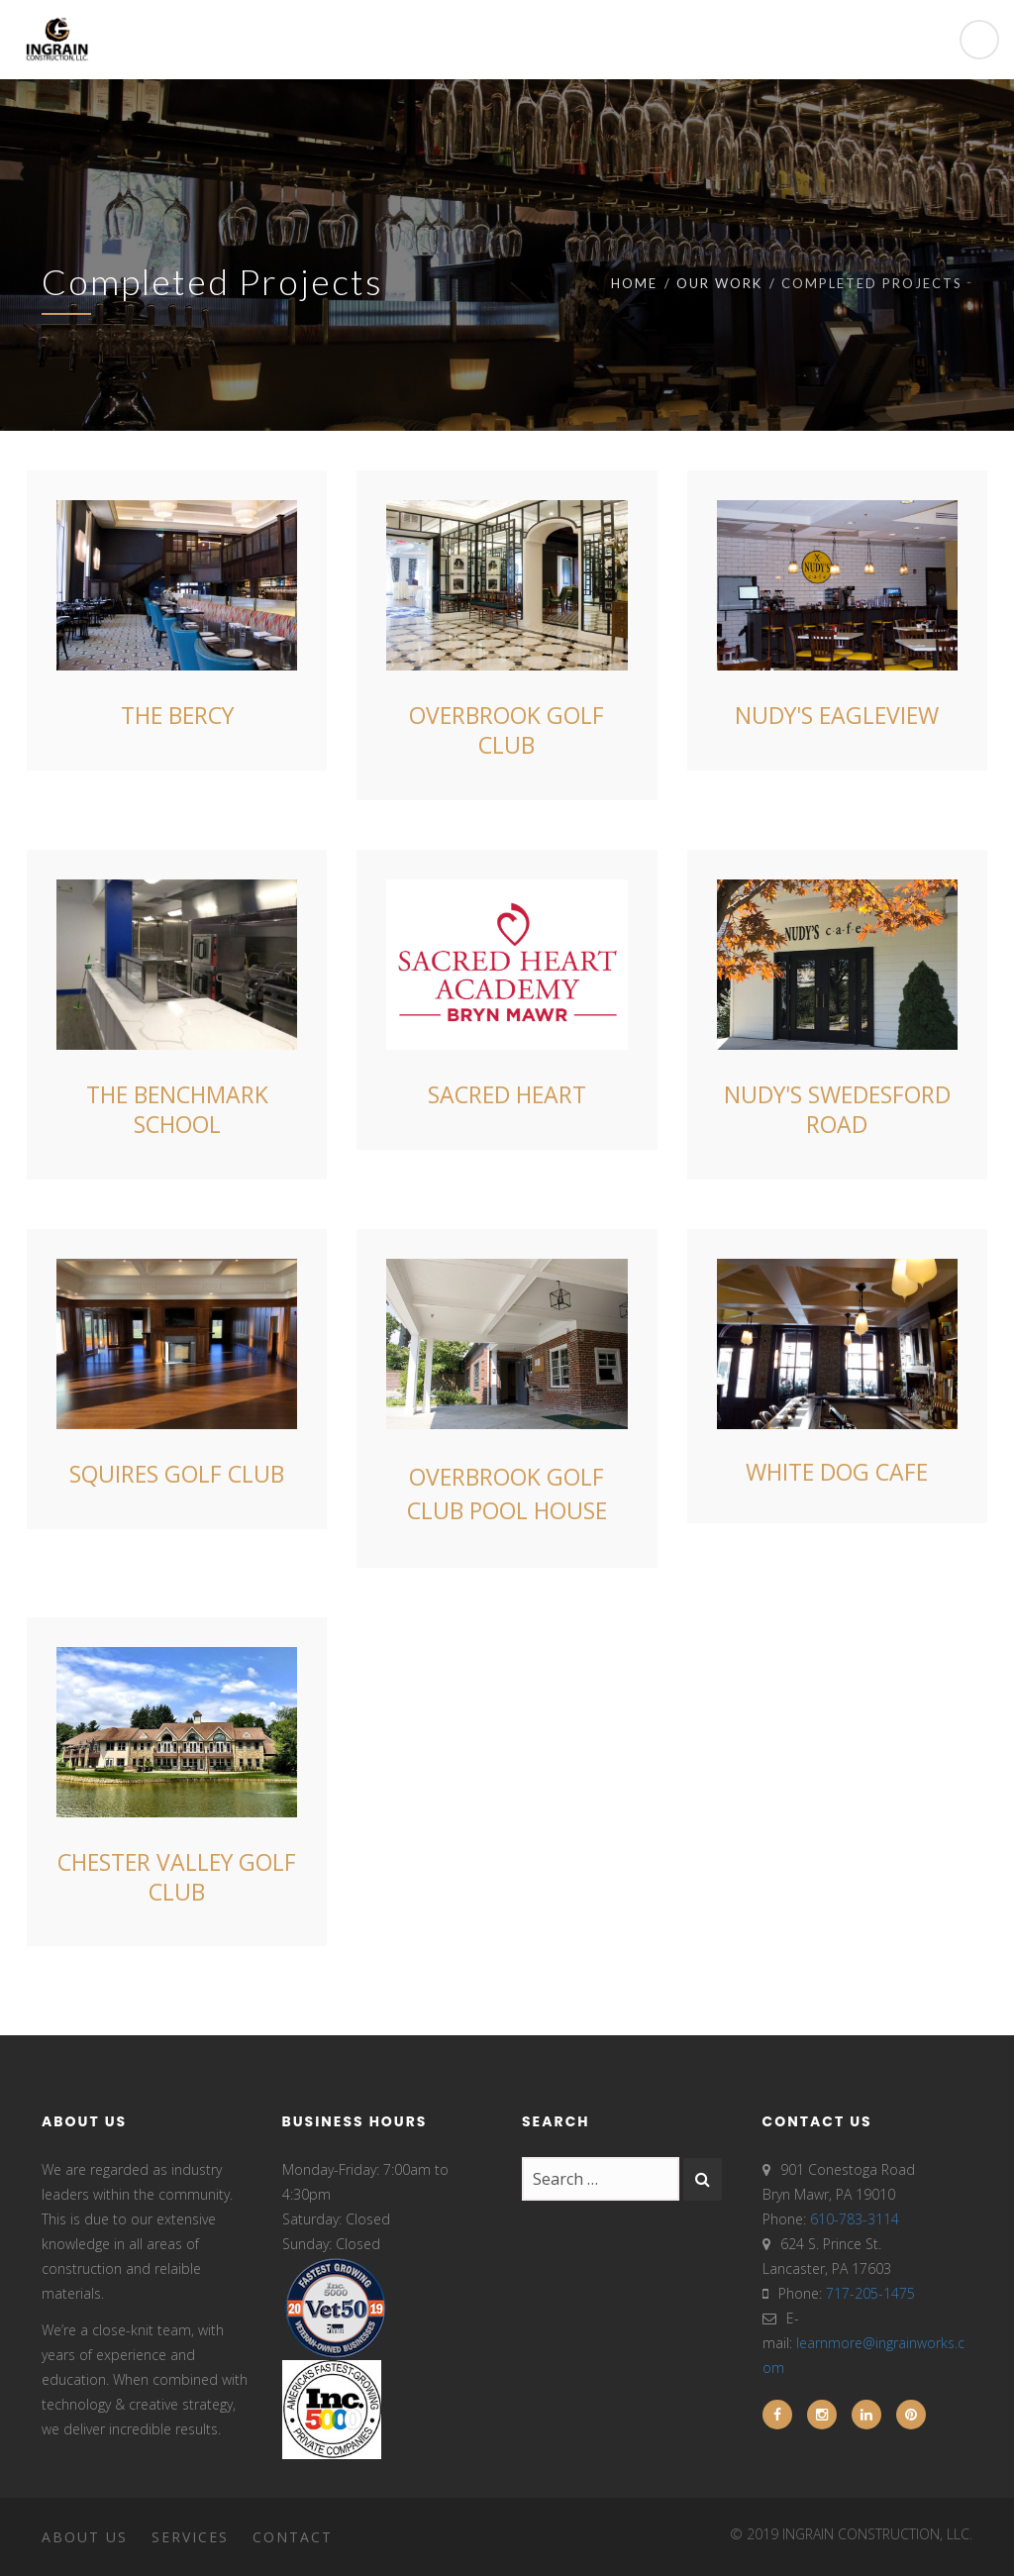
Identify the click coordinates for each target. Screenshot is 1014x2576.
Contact (293, 2536)
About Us (85, 2536)
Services (190, 2536)
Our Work (719, 283)
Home (634, 283)
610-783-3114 (854, 2219)
